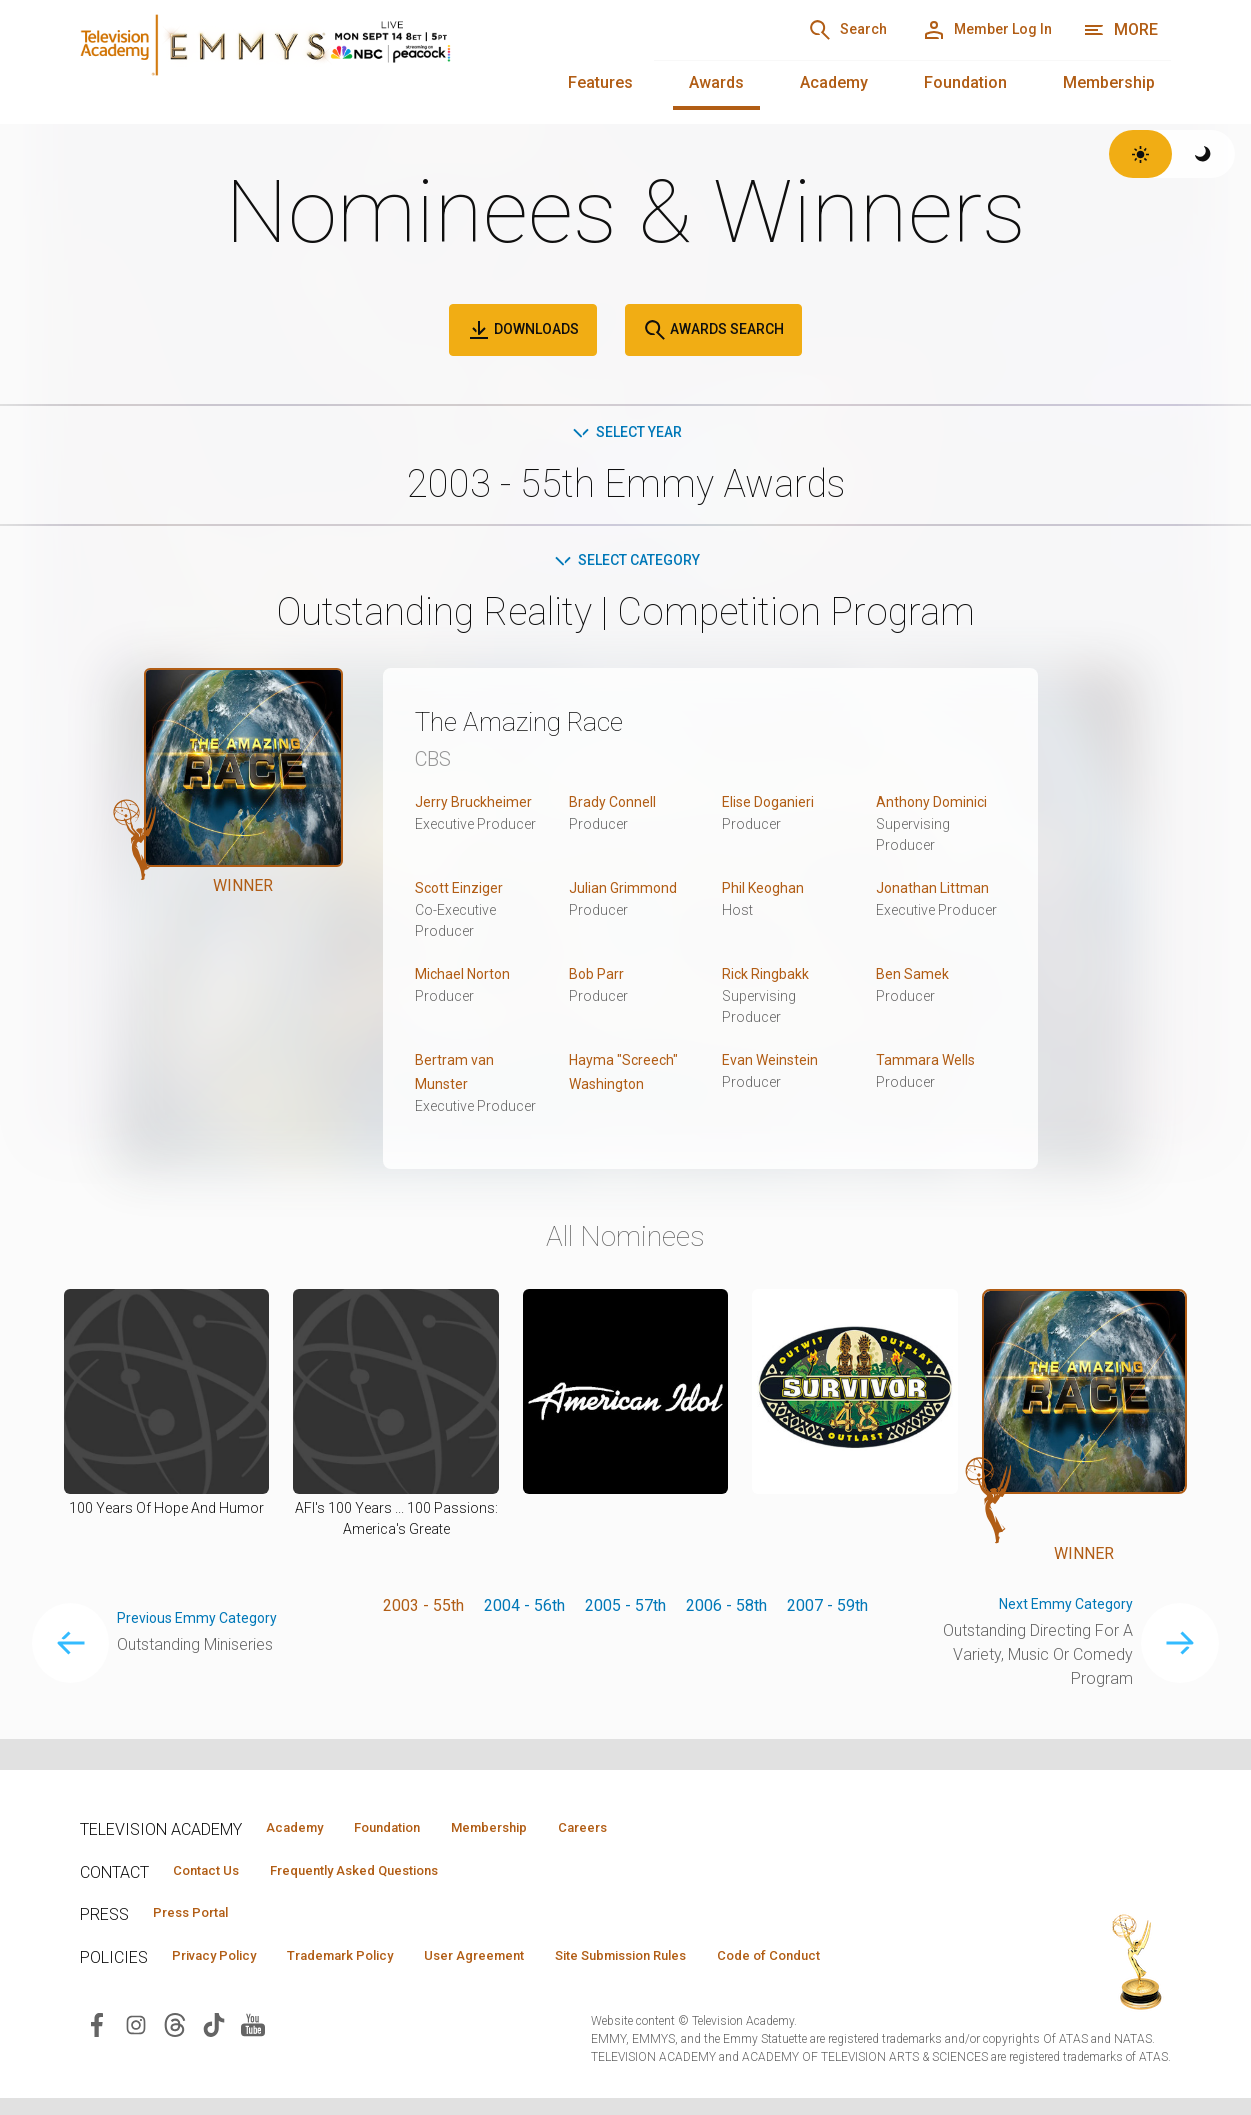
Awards (716, 82)
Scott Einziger (464, 893)
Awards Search (713, 330)
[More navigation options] (1120, 30)
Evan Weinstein (775, 1065)
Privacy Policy (226, 1963)
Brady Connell (617, 807)
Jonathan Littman (935, 893)
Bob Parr (599, 979)
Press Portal (202, 1918)
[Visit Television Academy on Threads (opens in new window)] (175, 2062)
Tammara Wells (929, 1065)
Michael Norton (468, 979)
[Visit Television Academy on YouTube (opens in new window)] (253, 2062)
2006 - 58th (726, 1611)
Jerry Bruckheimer (478, 807)
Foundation (965, 82)
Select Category (625, 564)
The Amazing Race (544, 726)
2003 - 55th (423, 1611)
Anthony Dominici (936, 807)
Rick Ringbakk (771, 979)
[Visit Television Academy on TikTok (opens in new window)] (214, 2062)
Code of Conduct (235, 1992)
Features (600, 82)
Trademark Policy (378, 1963)
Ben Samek (915, 979)
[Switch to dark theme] (1203, 154)
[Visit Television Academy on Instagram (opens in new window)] (136, 2062)
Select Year (625, 433)
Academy (834, 82)
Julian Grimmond (627, 893)
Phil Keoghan (768, 893)
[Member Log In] (970, 30)
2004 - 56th (524, 1611)
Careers (661, 1828)
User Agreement (537, 1963)
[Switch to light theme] (1140, 154)
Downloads (523, 330)
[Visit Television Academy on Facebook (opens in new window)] (97, 2062)
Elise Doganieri (775, 807)
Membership (1109, 82)
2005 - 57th (625, 1611)
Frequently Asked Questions (390, 1873)
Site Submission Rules (711, 1963)
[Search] (801, 30)
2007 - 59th (827, 1611)
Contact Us (216, 1873)
